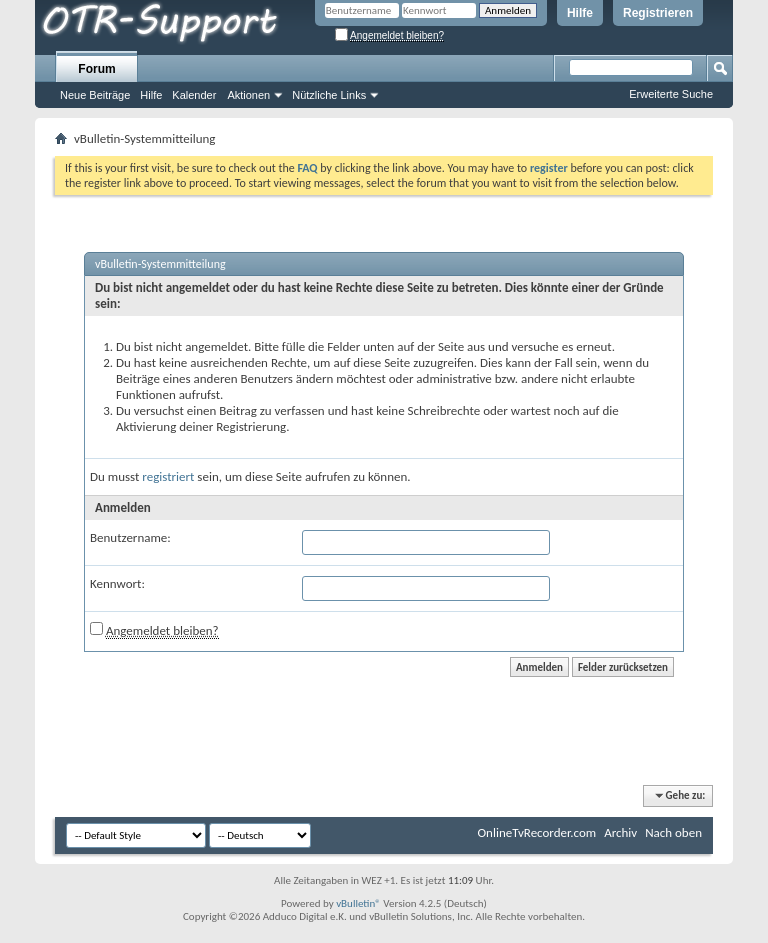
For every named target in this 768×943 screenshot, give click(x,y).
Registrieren (658, 13)
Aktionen (248, 95)
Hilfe (580, 13)
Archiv (620, 832)
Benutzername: (130, 537)
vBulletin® (358, 903)
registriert (168, 476)
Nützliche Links (329, 95)
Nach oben (673, 832)
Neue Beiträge (95, 95)
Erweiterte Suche (671, 94)
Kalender (194, 95)
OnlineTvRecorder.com (537, 832)
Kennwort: (117, 583)
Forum (96, 69)
